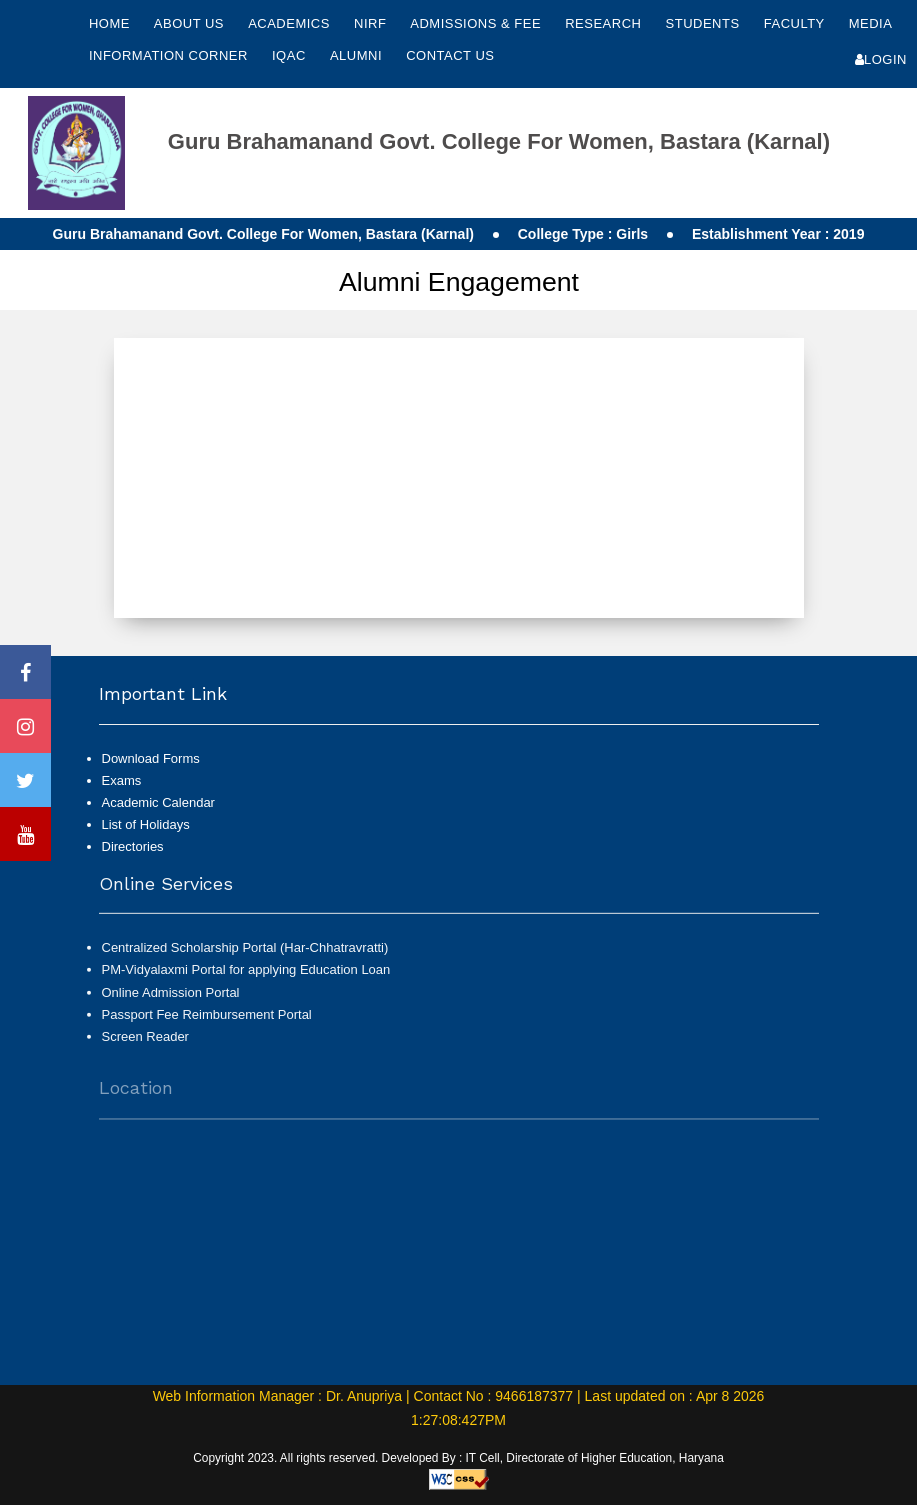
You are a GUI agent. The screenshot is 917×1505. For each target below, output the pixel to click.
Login (881, 59)
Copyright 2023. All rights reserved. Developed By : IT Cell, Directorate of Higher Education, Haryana (458, 1458)
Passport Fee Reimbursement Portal (207, 1023)
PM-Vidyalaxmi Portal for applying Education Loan (246, 978)
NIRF (370, 23)
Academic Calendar (158, 802)
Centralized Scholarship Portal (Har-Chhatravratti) (245, 956)
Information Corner (170, 55)
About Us (191, 23)
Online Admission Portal (171, 1000)
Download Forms (151, 758)
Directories (133, 846)
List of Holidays (146, 824)
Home (109, 23)
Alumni (358, 55)
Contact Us (450, 55)
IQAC (291, 55)
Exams (122, 780)
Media (870, 23)
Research (605, 23)
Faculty (796, 23)
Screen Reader (145, 1045)
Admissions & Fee (477, 23)
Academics (291, 23)
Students (705, 23)
